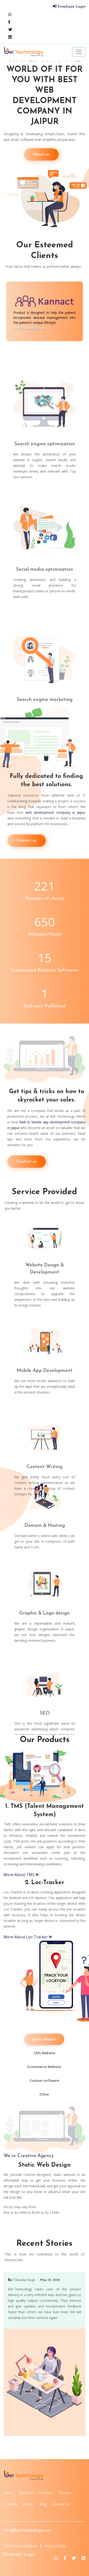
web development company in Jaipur (55, 812)
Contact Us (61, 2504)
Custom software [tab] (44, 2080)
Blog (43, 2504)
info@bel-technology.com (27, 2530)
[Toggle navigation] (78, 52)
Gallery (12, 2504)
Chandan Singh (24, 2280)
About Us (26, 2492)
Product (65, 2492)
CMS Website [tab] (44, 2053)
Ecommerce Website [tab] (44, 2066)
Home (8, 2492)
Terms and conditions (21, 2546)
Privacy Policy (54, 2546)
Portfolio (46, 2492)
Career (28, 2504)
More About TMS (21, 1874)
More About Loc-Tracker (28, 1936)
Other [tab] (44, 2094)
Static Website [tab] (44, 2039)
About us (41, 154)
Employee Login (69, 7)
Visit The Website (28, 328)
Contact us (26, 841)
